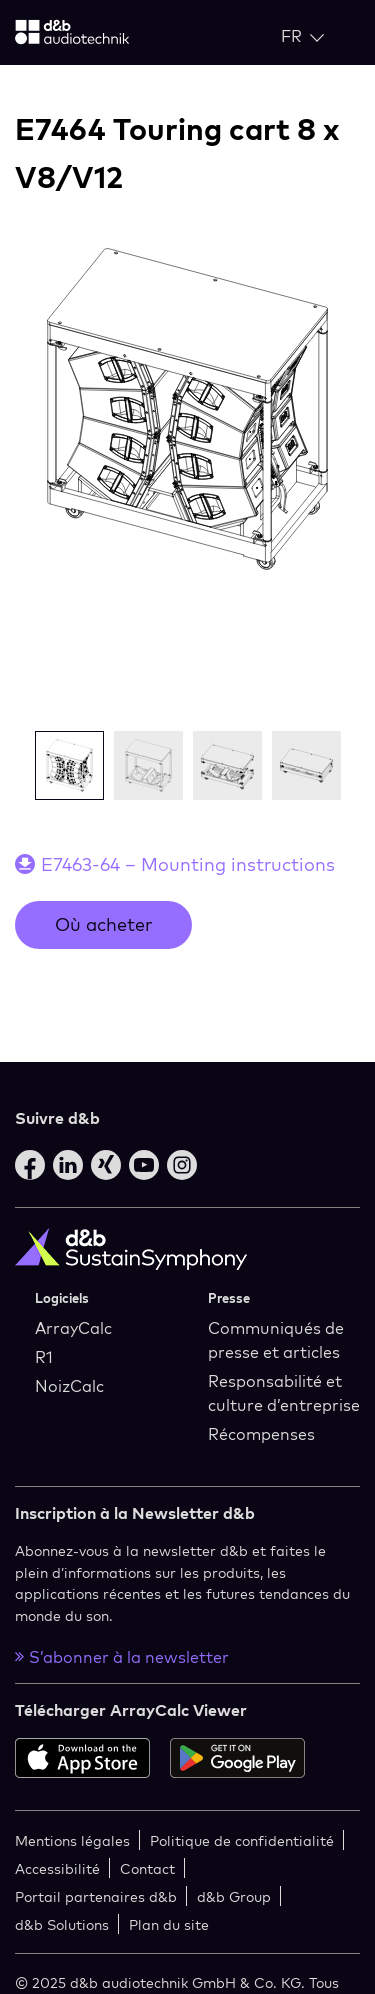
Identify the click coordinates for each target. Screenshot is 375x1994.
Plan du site (169, 1924)
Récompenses (261, 1434)
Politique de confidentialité (242, 1840)
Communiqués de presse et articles (276, 1340)
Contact (147, 1868)
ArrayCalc (73, 1328)
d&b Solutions (62, 1924)
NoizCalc (69, 1386)
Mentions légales (72, 1840)
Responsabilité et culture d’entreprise (284, 1393)
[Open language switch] (302, 36)
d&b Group (234, 1896)
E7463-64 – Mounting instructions (188, 864)
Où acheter (103, 924)
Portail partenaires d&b (96, 1896)
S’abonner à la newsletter (122, 1657)
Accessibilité (57, 1868)
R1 (44, 1357)
